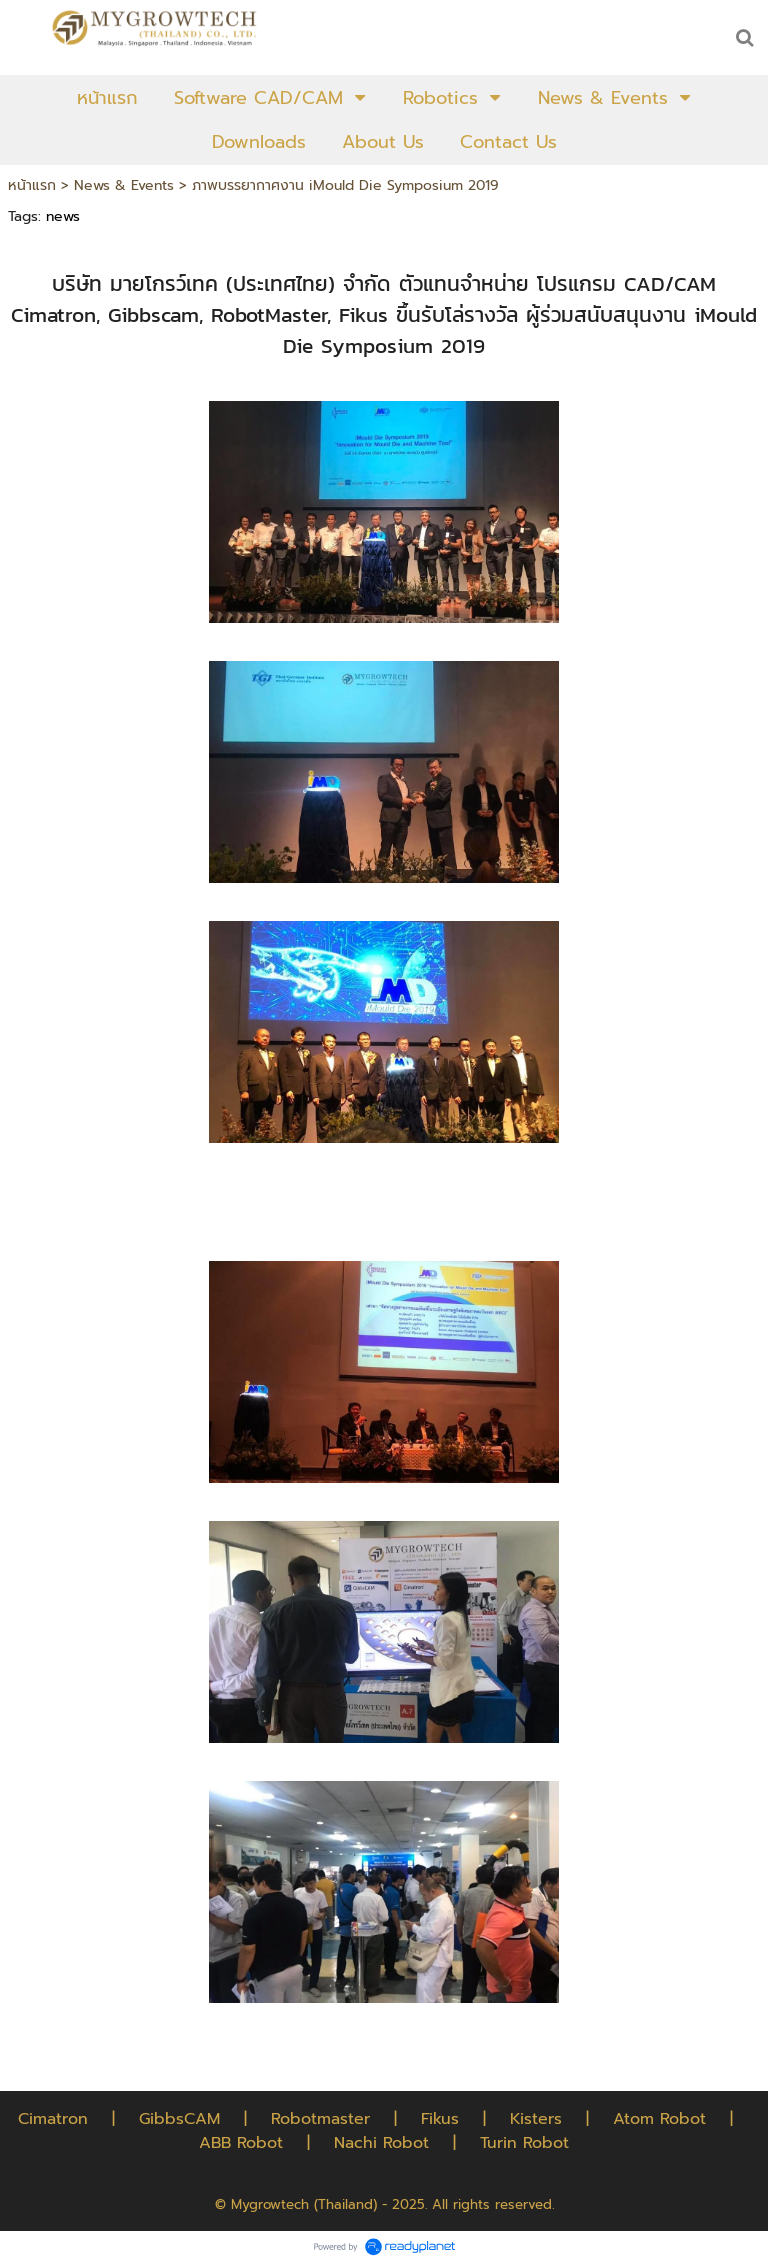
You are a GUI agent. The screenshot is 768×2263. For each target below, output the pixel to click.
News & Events (124, 185)
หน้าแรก (32, 185)
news (63, 216)
